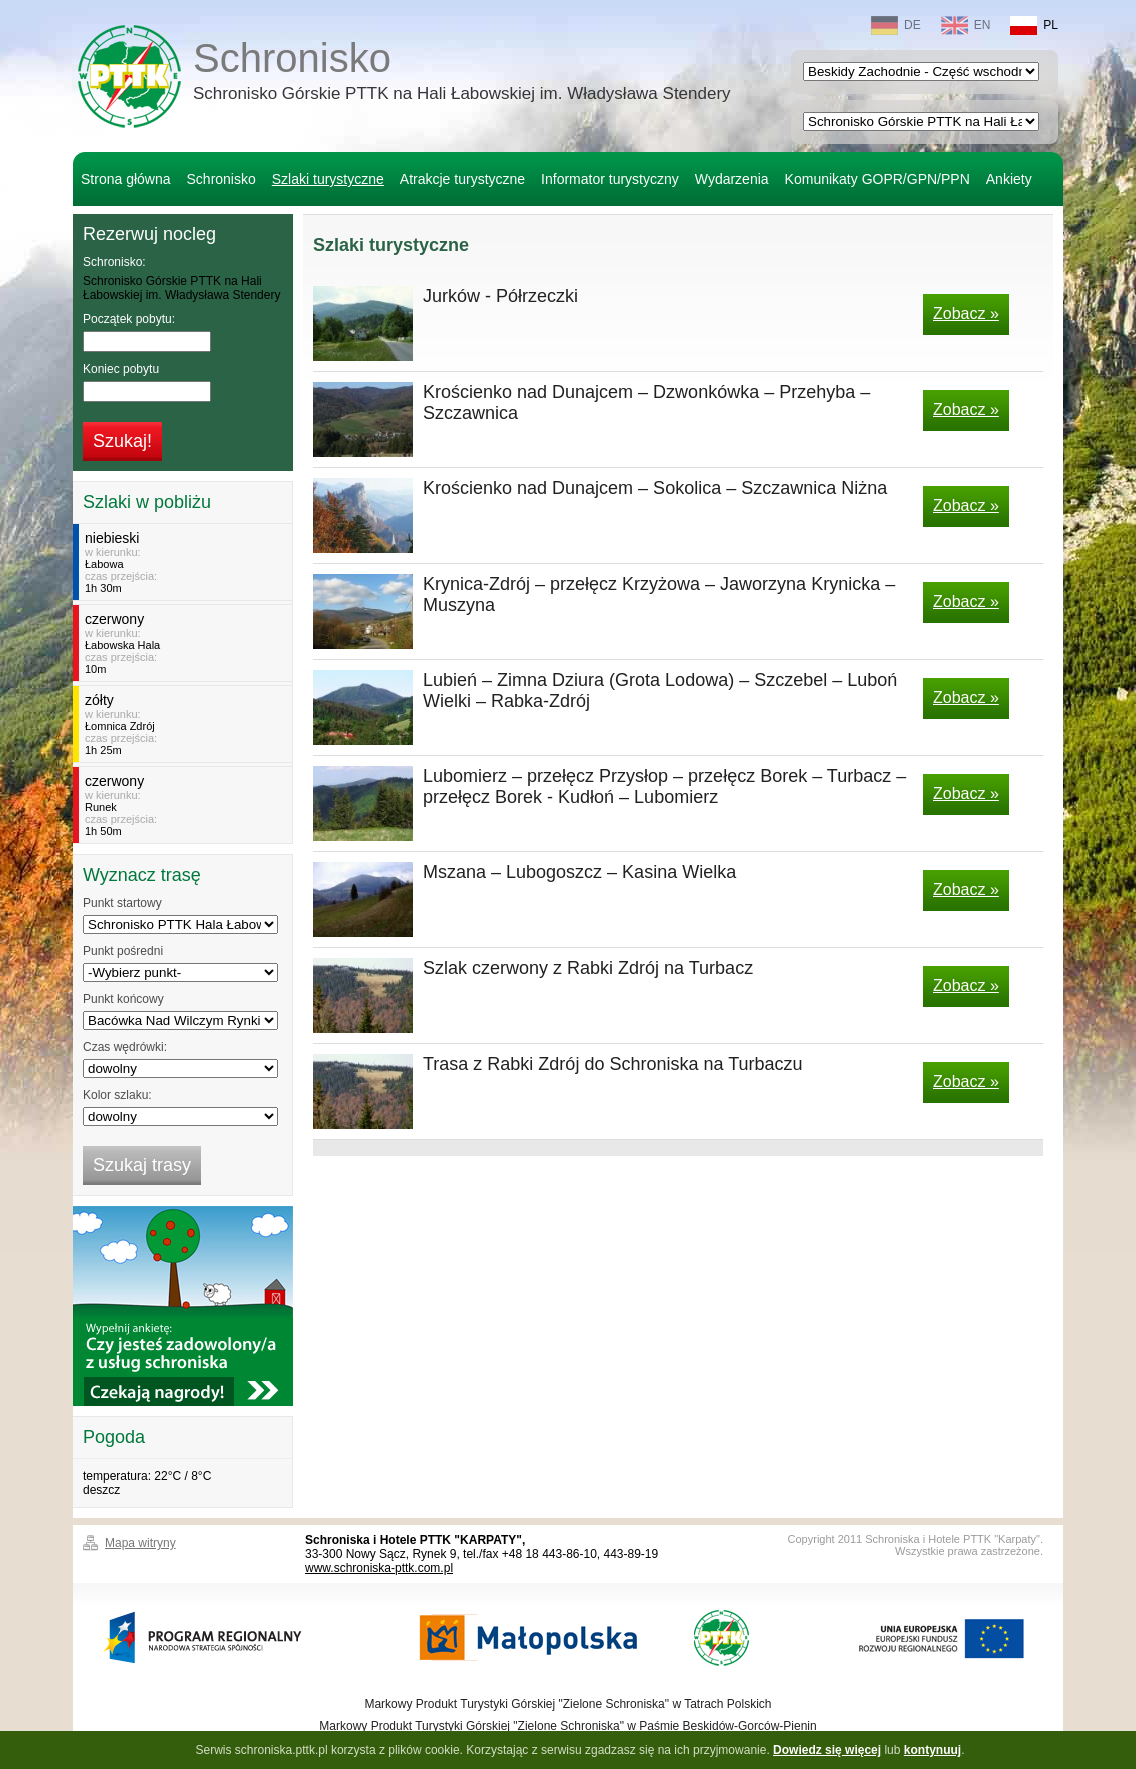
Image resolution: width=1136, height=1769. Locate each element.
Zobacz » (966, 313)
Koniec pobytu (121, 369)
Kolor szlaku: (117, 1095)
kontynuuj (932, 1750)
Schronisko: (114, 262)
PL (1034, 25)
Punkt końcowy (123, 999)
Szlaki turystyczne (328, 179)
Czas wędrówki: (125, 1047)
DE (896, 25)
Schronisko (462, 74)
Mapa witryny (140, 1543)
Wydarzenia (732, 179)
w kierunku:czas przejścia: (185, 562)
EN (966, 25)
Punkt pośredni (123, 951)
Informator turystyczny (610, 179)
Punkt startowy (122, 903)
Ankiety (1009, 179)
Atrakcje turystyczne (462, 179)
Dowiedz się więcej (827, 1750)
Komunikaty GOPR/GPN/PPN (877, 179)
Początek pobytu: (129, 319)
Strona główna (126, 179)
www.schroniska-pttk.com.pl (379, 1568)
